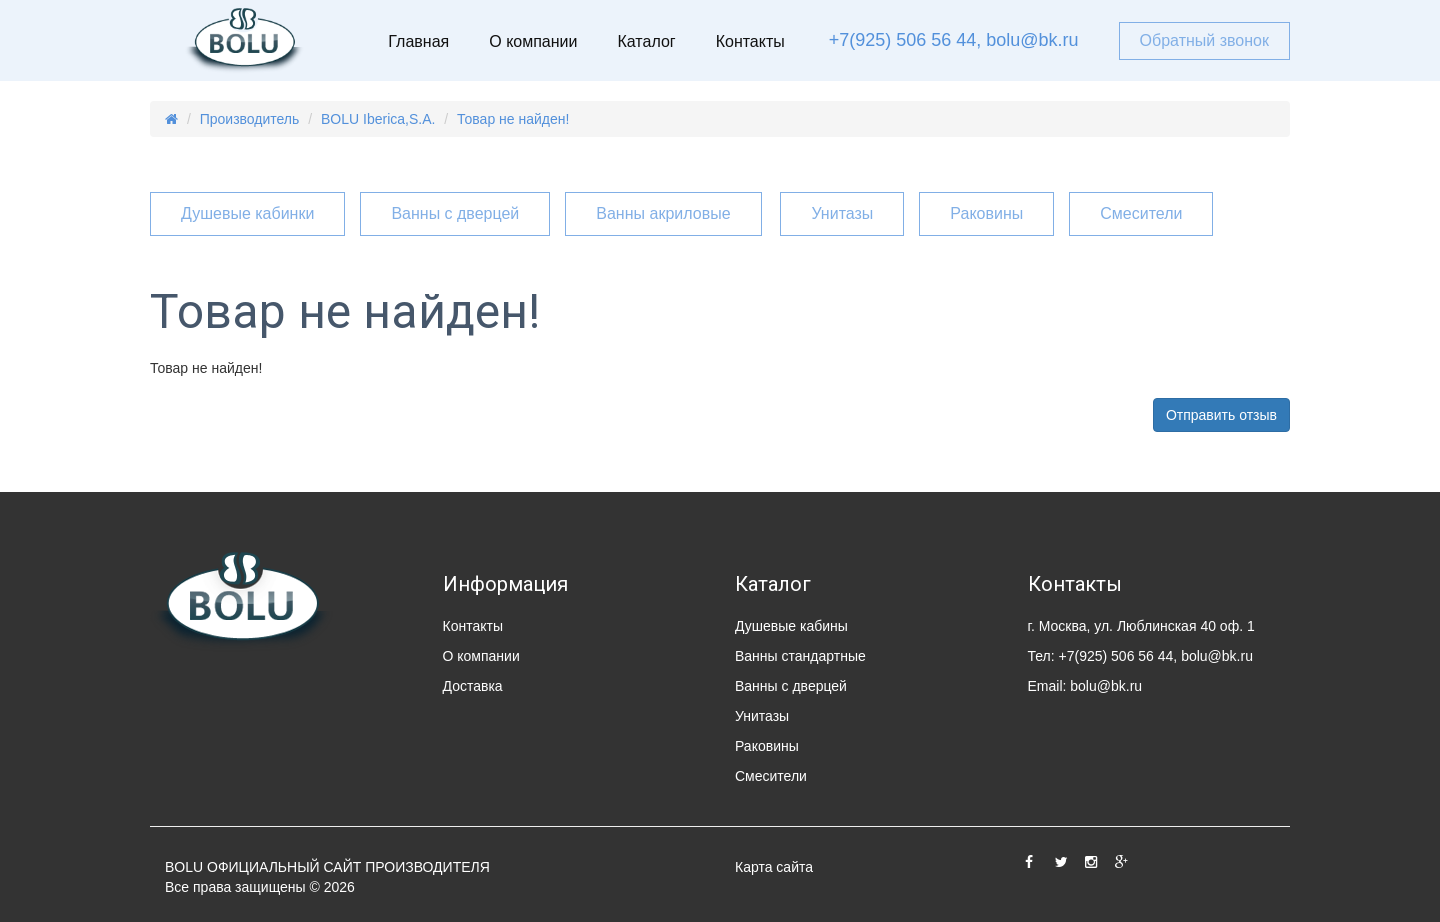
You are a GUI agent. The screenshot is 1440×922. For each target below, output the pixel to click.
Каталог (646, 41)
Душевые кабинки (247, 213)
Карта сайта (774, 867)
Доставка (473, 686)
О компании (533, 41)
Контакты (750, 41)
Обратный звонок (1204, 40)
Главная (418, 41)
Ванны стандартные (800, 656)
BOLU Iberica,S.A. (378, 119)
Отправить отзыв (1221, 415)
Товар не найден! (513, 119)
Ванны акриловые (663, 213)
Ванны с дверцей (455, 213)
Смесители (1141, 213)
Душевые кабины (791, 626)
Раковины (986, 213)
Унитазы (842, 213)
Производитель (250, 119)
